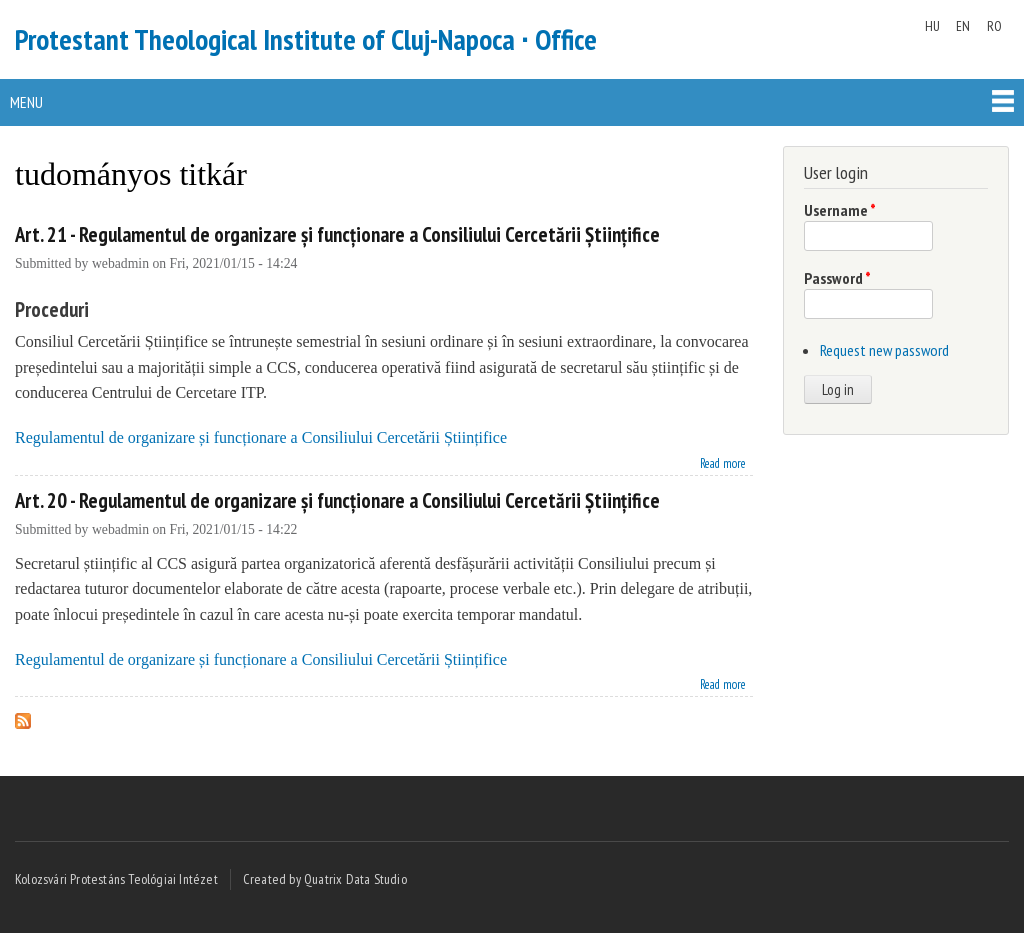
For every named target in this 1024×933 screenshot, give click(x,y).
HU (932, 26)
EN (963, 26)
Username (840, 210)
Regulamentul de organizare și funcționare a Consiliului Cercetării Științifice (261, 437)
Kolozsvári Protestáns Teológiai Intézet (116, 879)
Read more (723, 461)
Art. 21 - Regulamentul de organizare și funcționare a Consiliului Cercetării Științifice (337, 234)
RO (994, 26)
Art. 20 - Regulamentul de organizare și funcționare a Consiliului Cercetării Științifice (337, 500)
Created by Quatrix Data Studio (325, 879)
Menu (26, 102)
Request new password (884, 350)
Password (837, 278)
